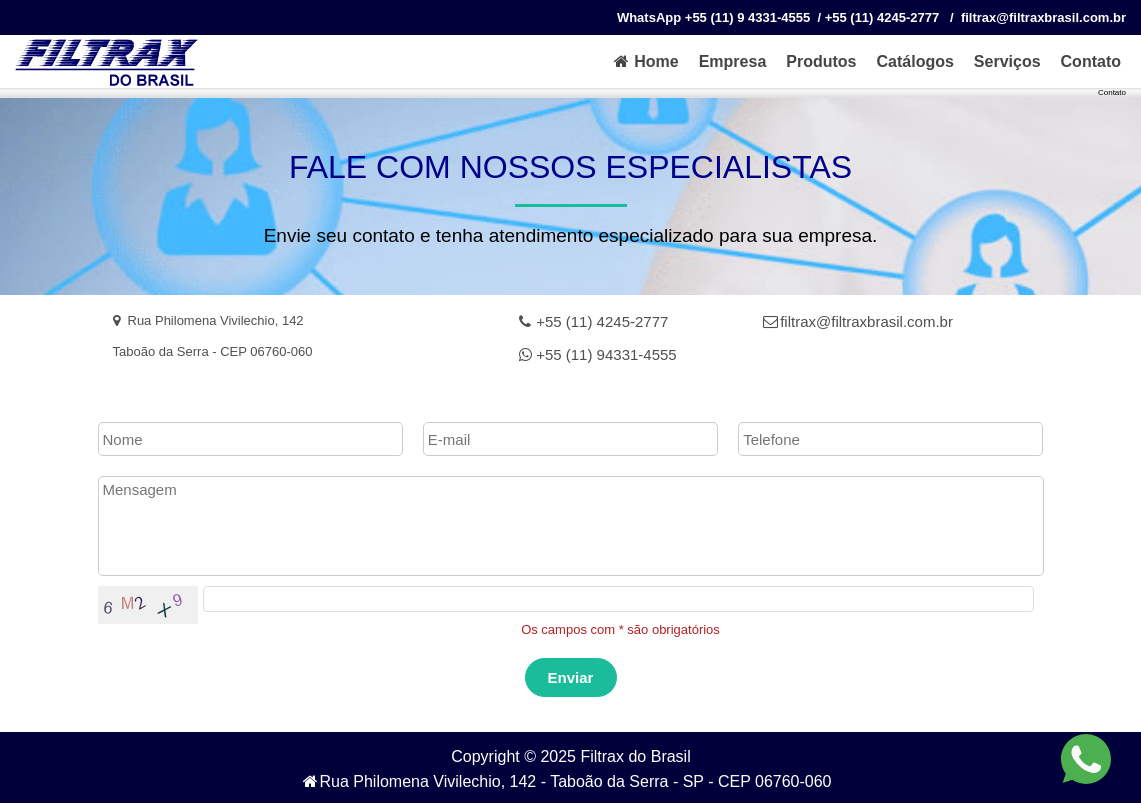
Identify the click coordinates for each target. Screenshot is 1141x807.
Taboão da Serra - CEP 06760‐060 (213, 351)
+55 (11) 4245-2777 (593, 321)
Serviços (1007, 61)
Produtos (821, 61)
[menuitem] (645, 62)
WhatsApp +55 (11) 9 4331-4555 (713, 17)
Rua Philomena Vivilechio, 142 (208, 320)
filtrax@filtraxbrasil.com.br (858, 321)
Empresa (733, 61)
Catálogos (915, 61)
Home (645, 61)
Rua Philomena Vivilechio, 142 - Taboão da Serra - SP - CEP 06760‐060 (566, 781)
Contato (1091, 61)
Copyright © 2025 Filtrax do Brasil (570, 756)
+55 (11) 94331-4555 (598, 354)
